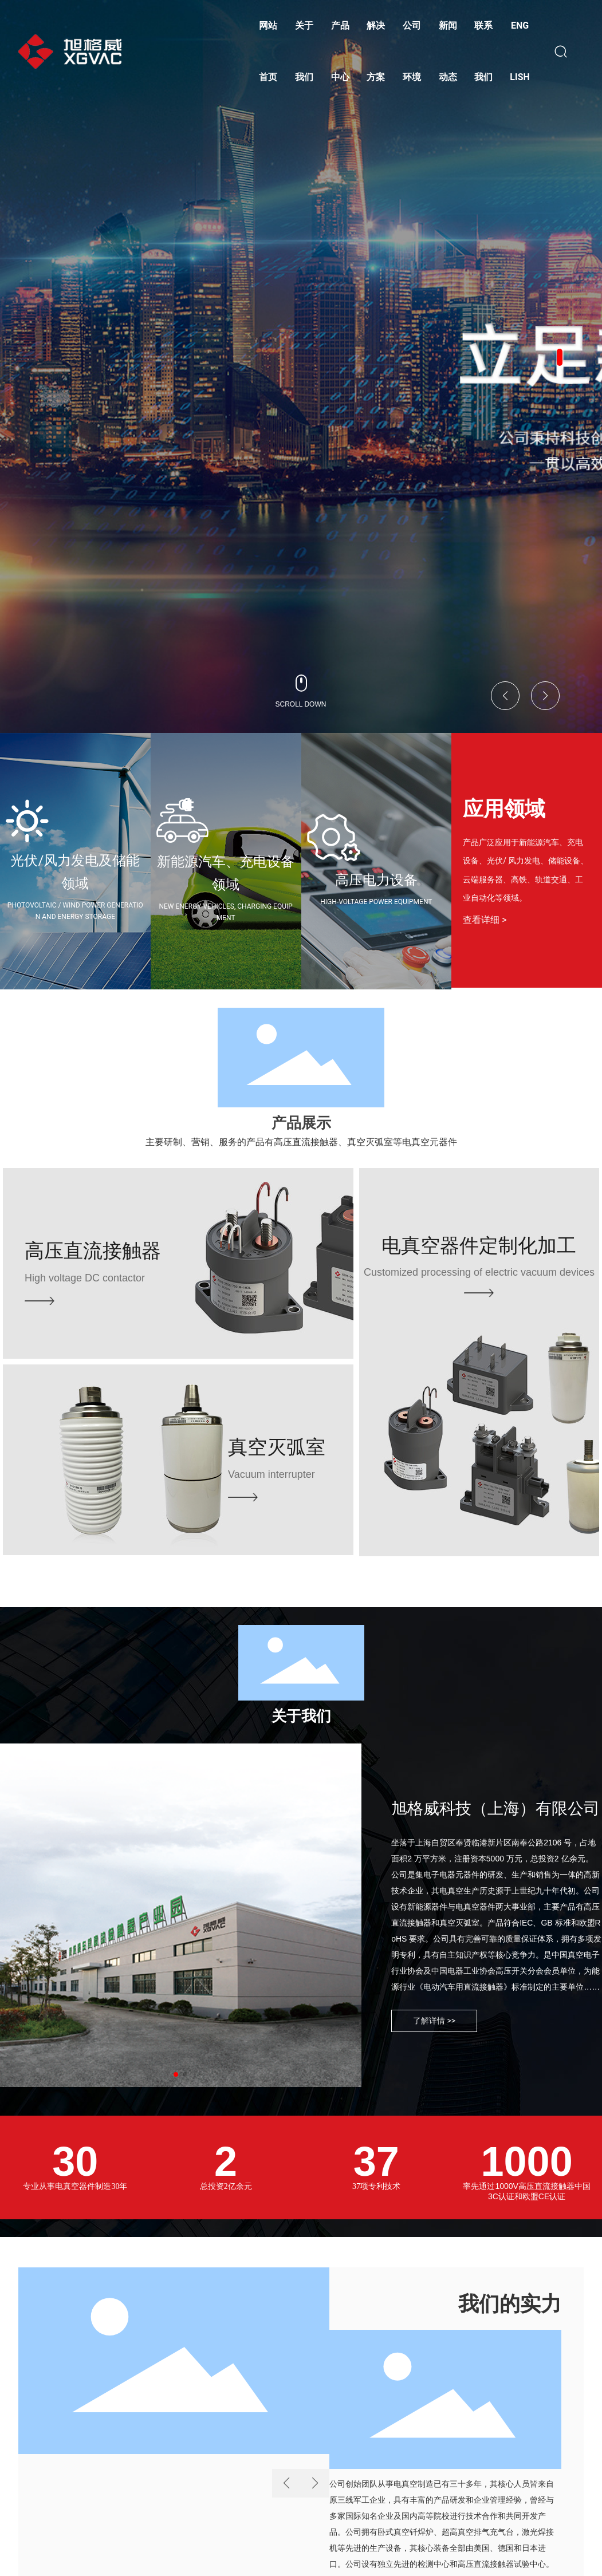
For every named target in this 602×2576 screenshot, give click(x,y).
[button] (559, 357)
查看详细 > (484, 919)
